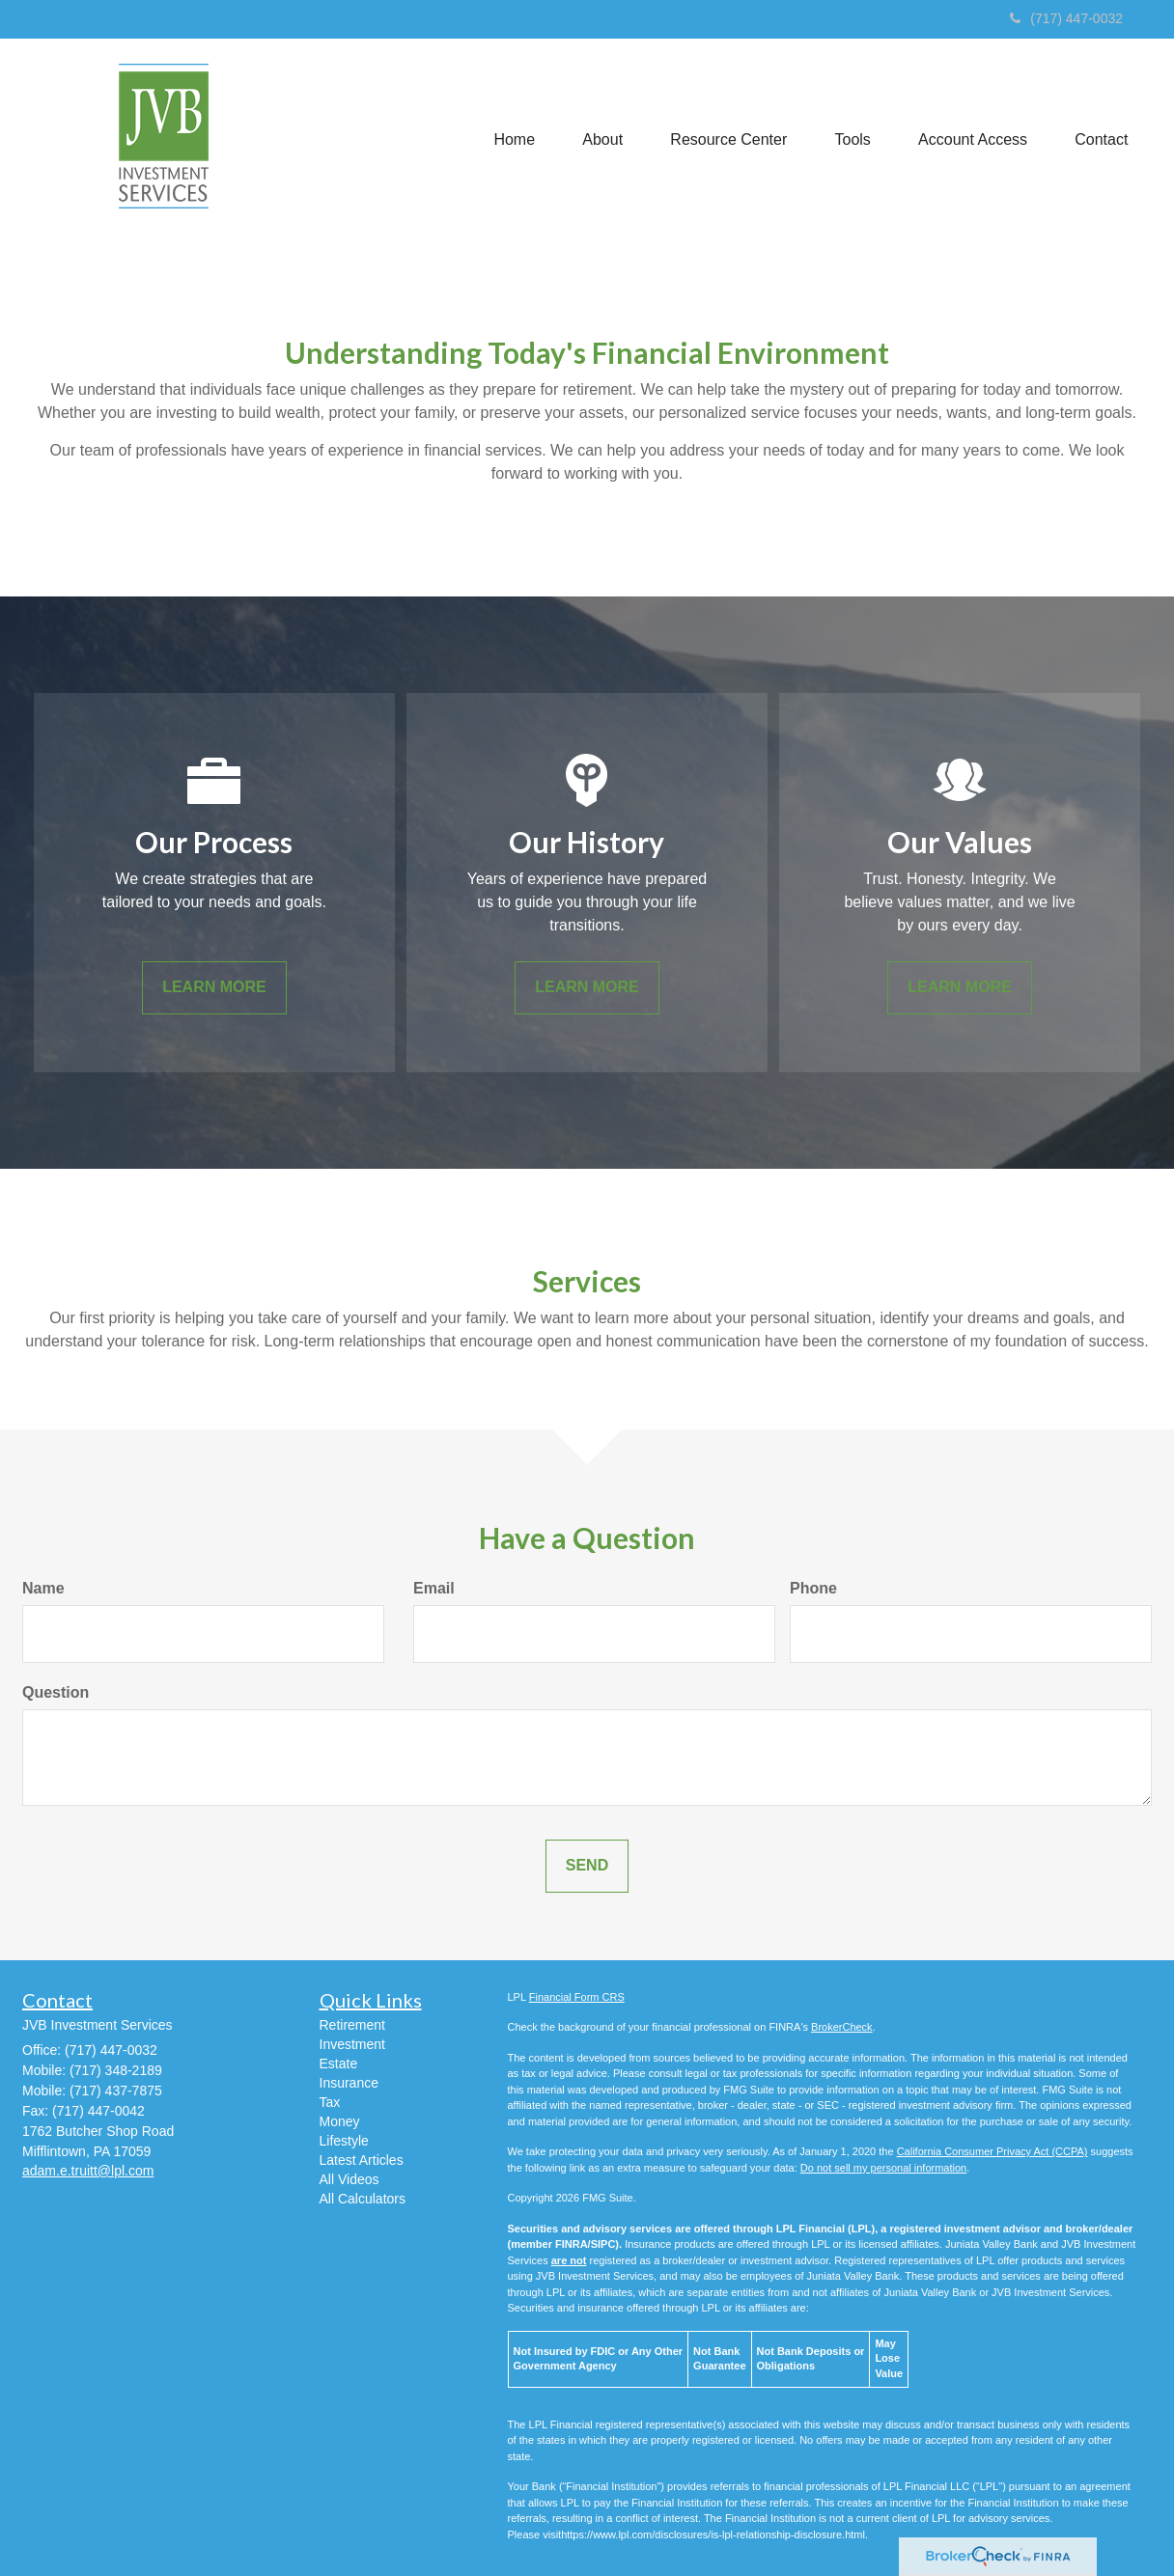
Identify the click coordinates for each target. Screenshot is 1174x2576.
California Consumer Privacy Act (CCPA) (992, 2151)
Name (43, 1588)
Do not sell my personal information (883, 2168)
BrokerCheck (842, 2027)
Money (340, 2121)
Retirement (352, 2025)
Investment (352, 2044)
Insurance (349, 2083)
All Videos (349, 2179)
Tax (330, 2102)
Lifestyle (344, 2140)
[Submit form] (587, 1866)
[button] (599, 139)
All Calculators (362, 2198)
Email (434, 1588)
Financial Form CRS (577, 1997)
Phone (813, 1588)
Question (55, 1692)
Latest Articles (362, 2160)
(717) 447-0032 (1066, 18)
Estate (339, 2063)
